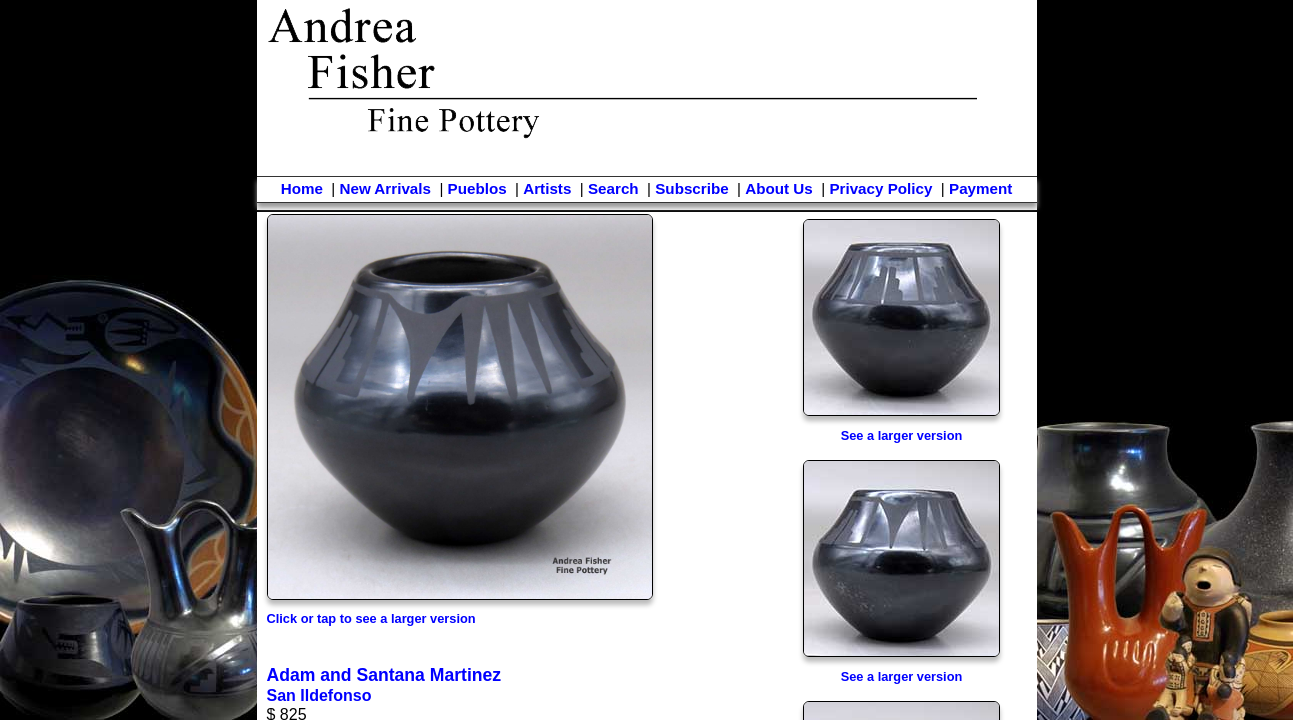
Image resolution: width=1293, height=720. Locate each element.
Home (302, 188)
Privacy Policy (880, 188)
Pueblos (477, 188)
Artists (547, 188)
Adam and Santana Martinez (384, 675)
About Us (779, 188)
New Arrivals (384, 188)
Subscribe (691, 188)
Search (613, 188)
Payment (980, 188)
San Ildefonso (319, 695)
